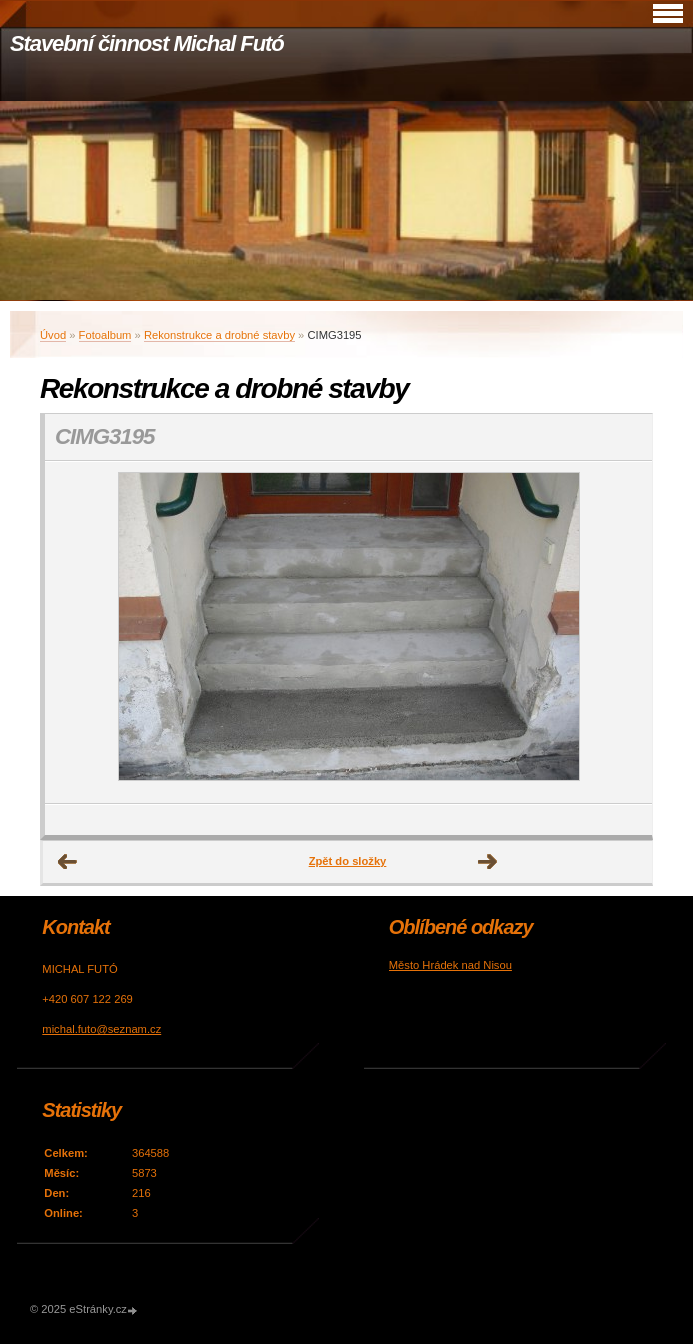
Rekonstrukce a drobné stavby (219, 335)
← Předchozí (68, 862)
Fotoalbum (105, 335)
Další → (488, 862)
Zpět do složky (348, 861)
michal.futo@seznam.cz (101, 1029)
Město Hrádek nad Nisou (450, 965)
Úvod (53, 335)
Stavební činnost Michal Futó (147, 43)
